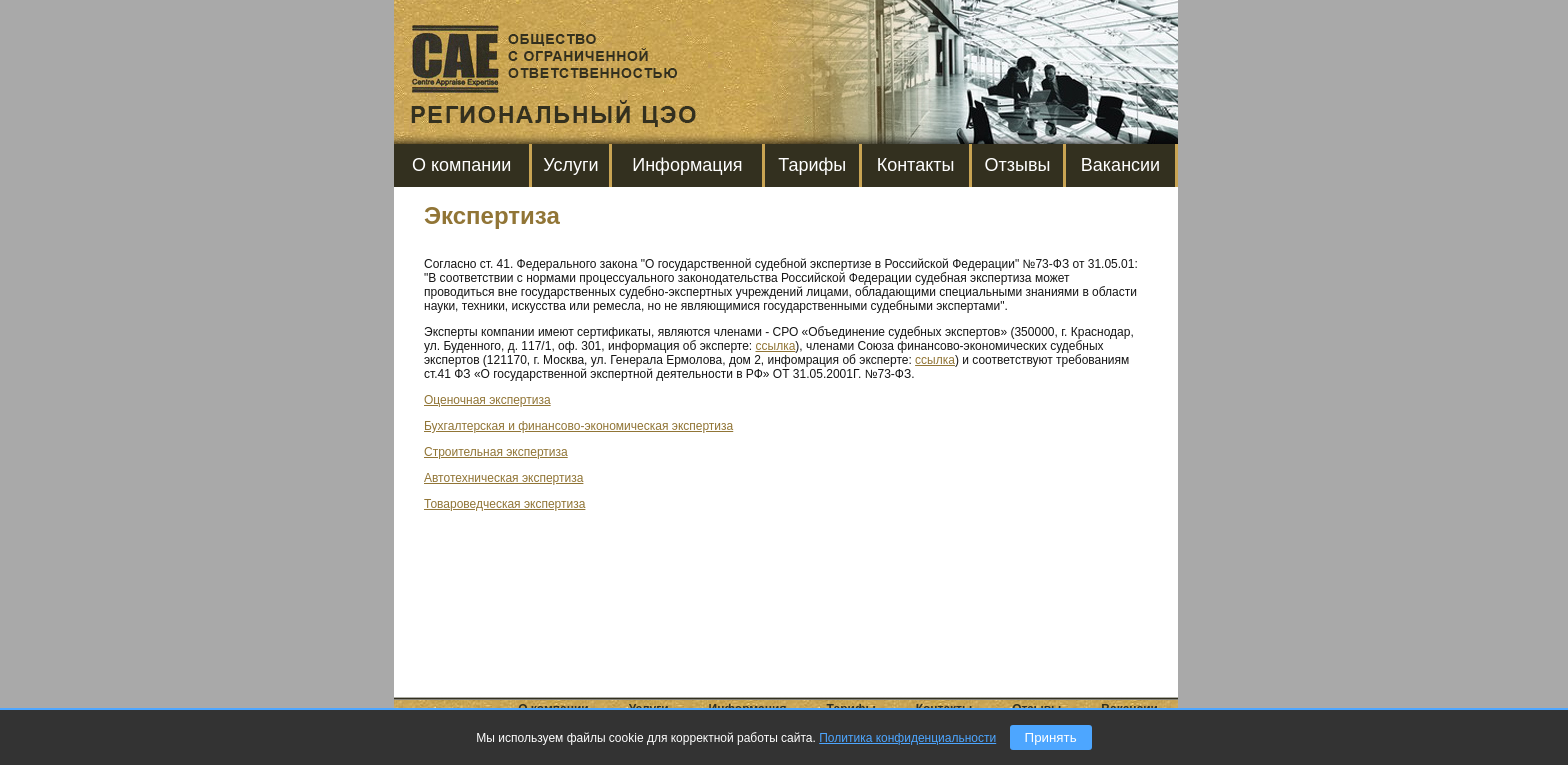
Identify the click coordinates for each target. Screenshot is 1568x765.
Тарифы (812, 165)
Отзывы (1018, 165)
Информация (687, 165)
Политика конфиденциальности (907, 738)
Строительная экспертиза (496, 452)
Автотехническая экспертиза (503, 478)
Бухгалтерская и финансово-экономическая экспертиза (578, 426)
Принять (1051, 737)
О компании (461, 165)
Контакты (916, 165)
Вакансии (1120, 165)
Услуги (570, 165)
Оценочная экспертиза (487, 400)
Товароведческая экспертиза (504, 504)
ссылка (776, 346)
